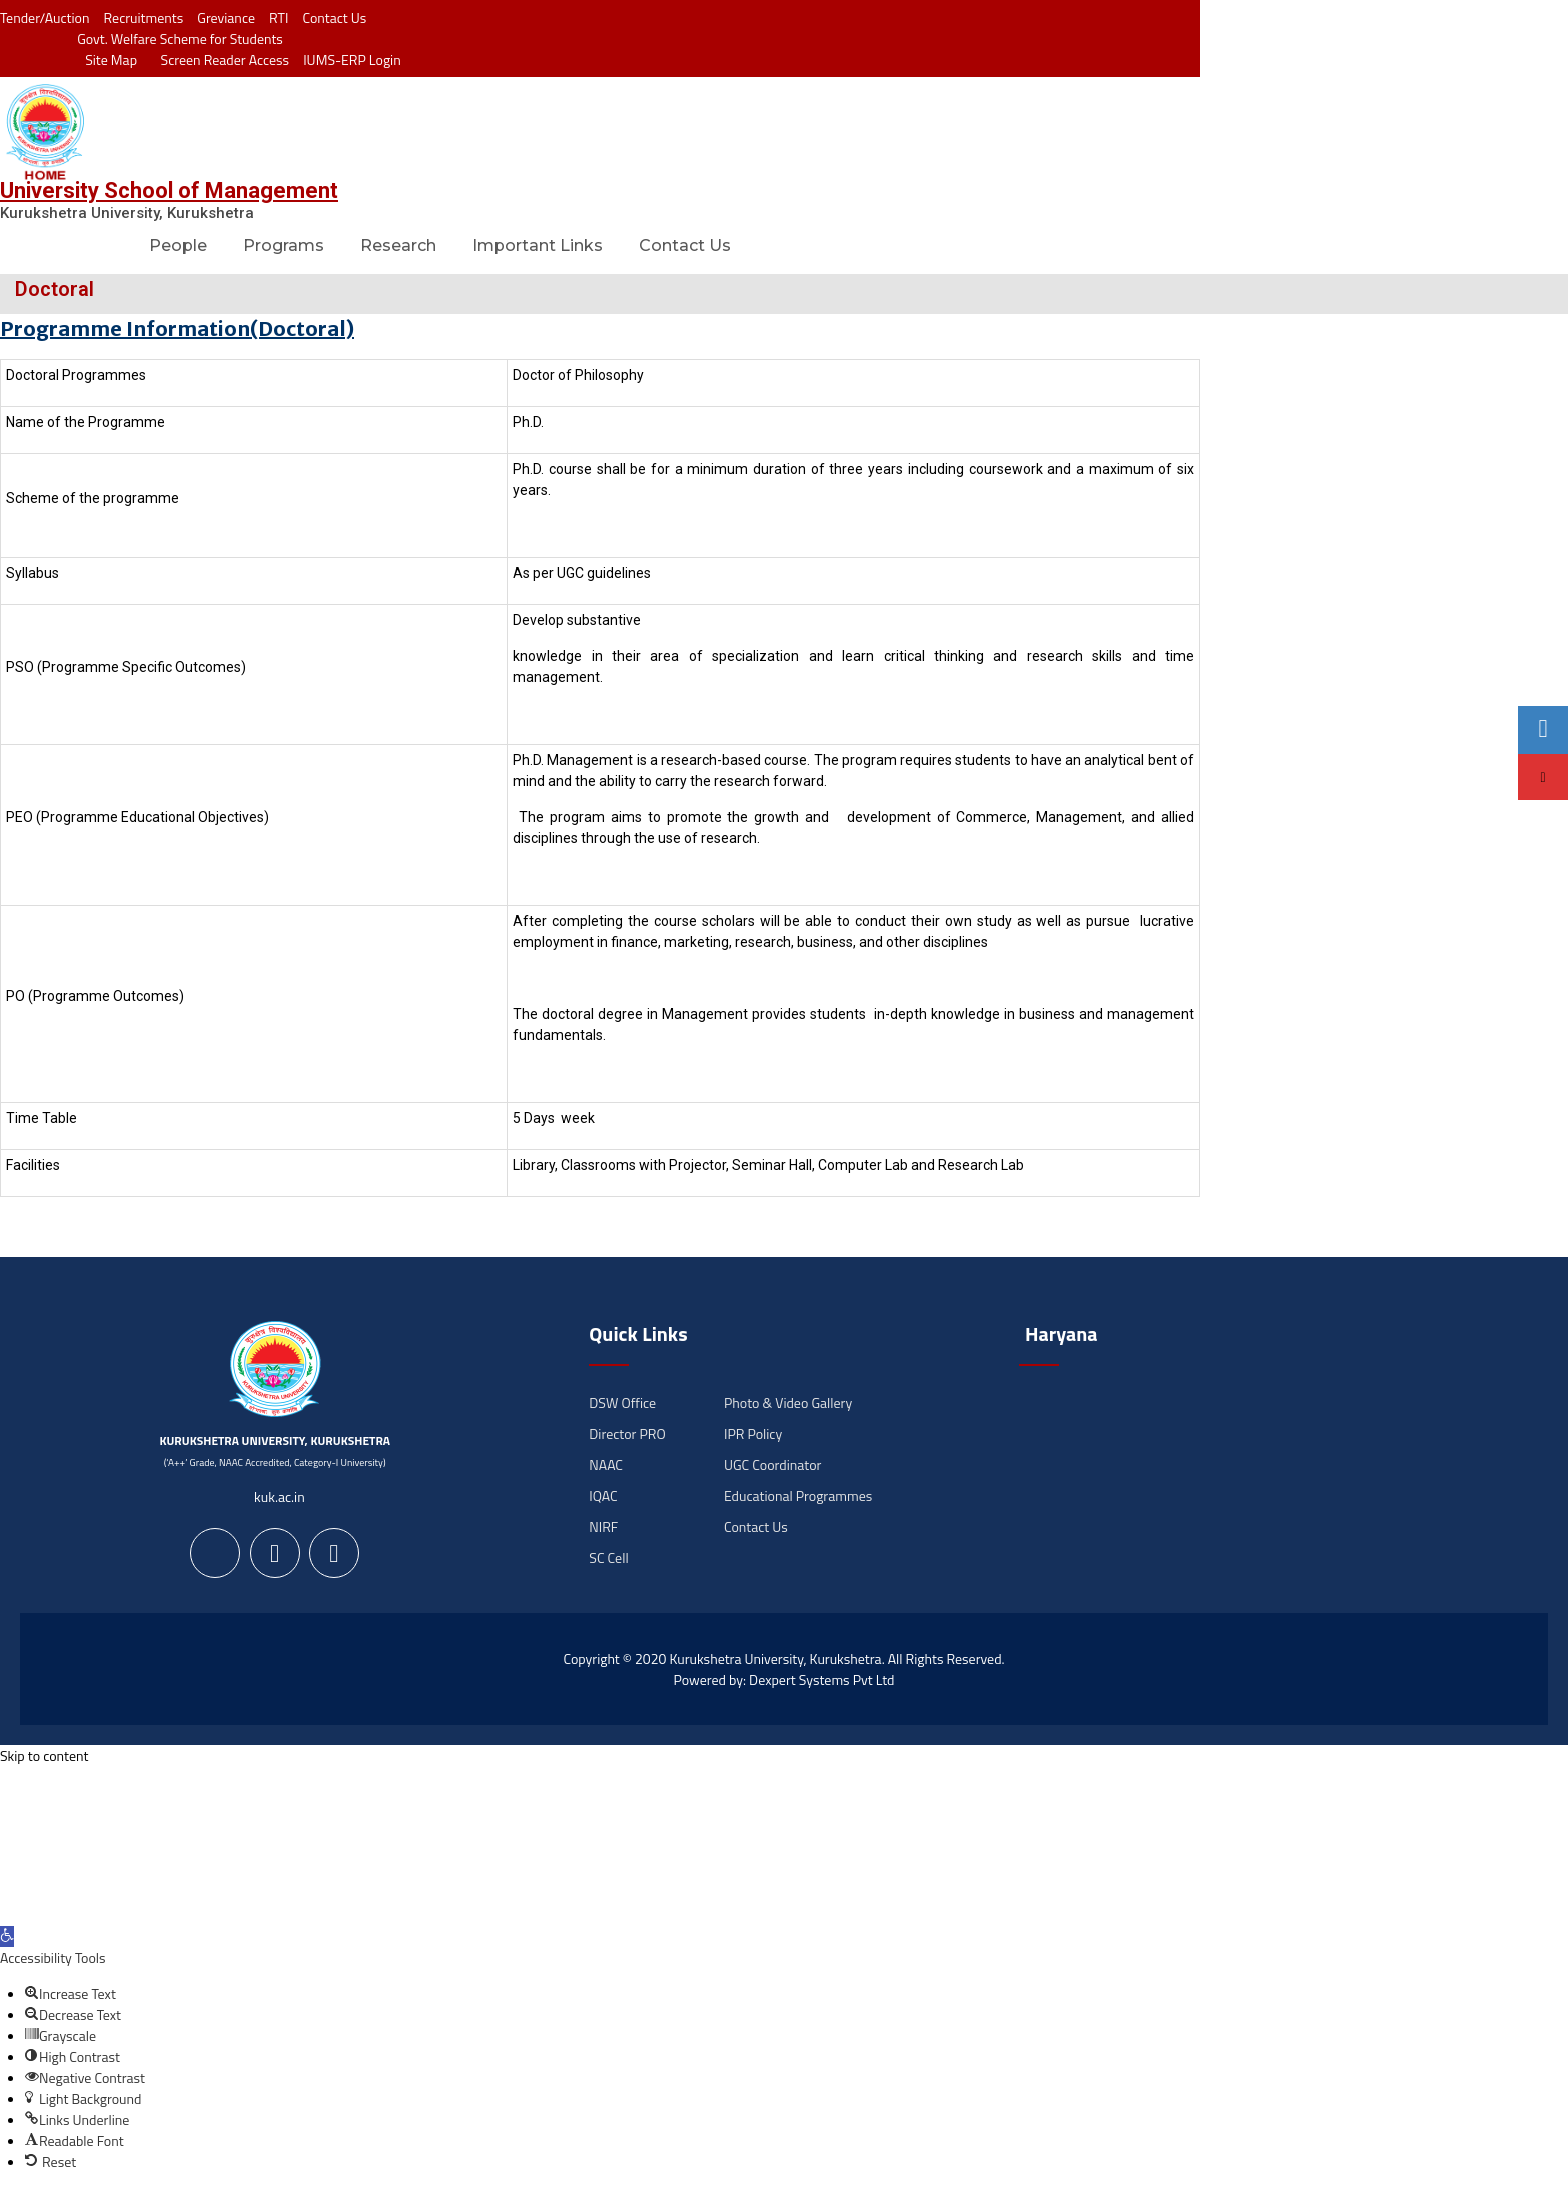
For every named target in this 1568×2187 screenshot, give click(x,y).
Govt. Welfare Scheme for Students (180, 38)
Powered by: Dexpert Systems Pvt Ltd (784, 1679)
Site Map (106, 59)
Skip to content (44, 1755)
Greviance (226, 17)
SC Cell (608, 1557)
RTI (278, 17)
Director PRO (627, 1433)
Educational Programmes (798, 1495)
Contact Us (334, 17)
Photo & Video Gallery (788, 1402)
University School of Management (169, 190)
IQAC (603, 1495)
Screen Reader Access (220, 59)
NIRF (603, 1526)
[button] (7, 1936)
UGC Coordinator (772, 1464)
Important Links (537, 245)
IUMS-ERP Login (352, 59)
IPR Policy (753, 1433)
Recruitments (144, 17)
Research (398, 245)
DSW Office (622, 1402)
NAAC (606, 1464)
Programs (283, 245)
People (178, 245)
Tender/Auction (44, 17)
